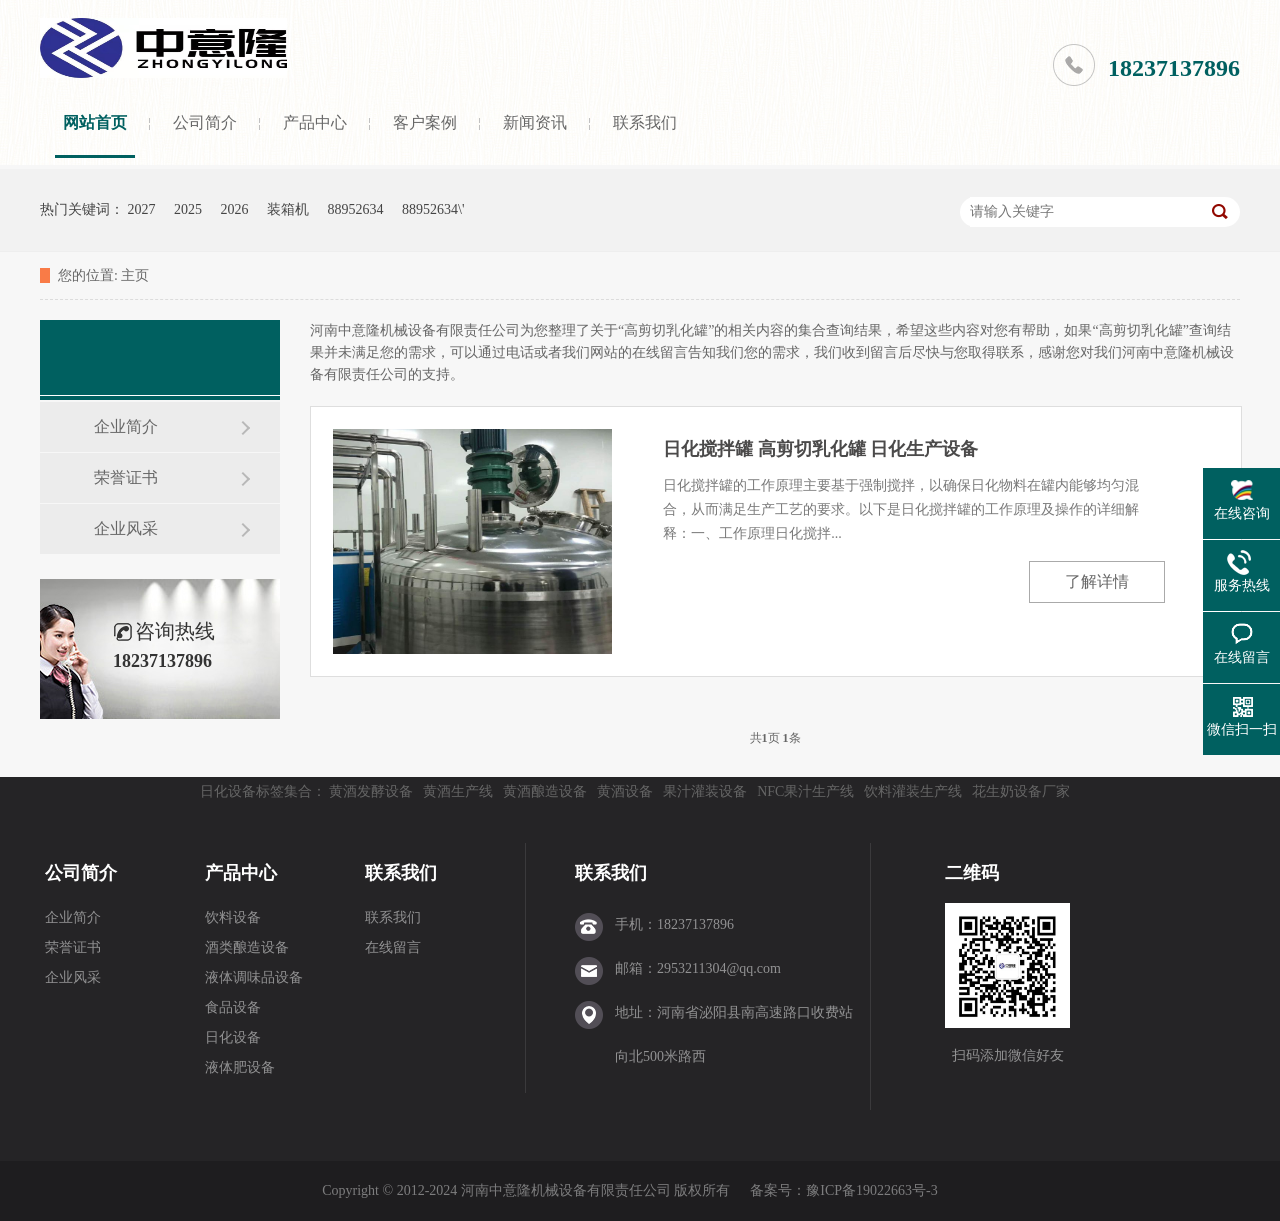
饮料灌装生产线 (913, 791)
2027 (142, 209)
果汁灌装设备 (705, 791)
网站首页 (95, 122)
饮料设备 (233, 917)
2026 (235, 209)
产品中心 (315, 122)
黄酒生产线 (458, 791)
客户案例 (425, 122)
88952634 (356, 209)
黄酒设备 (625, 791)
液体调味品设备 (254, 977)
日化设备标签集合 (256, 791)
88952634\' (433, 209)
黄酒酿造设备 (545, 791)
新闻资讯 (535, 122)
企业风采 (126, 528)
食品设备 (233, 1007)
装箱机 (288, 209)
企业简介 (126, 426)
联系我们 (645, 122)
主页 (135, 275)
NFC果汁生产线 (805, 791)
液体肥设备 (240, 1067)
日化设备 (233, 1037)
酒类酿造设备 (247, 947)
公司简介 (205, 122)
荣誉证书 (126, 477)
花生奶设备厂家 (1021, 791)
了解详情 (1097, 581)
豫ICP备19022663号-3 (871, 1190)
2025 (188, 209)
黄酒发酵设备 (371, 791)
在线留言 (393, 947)
